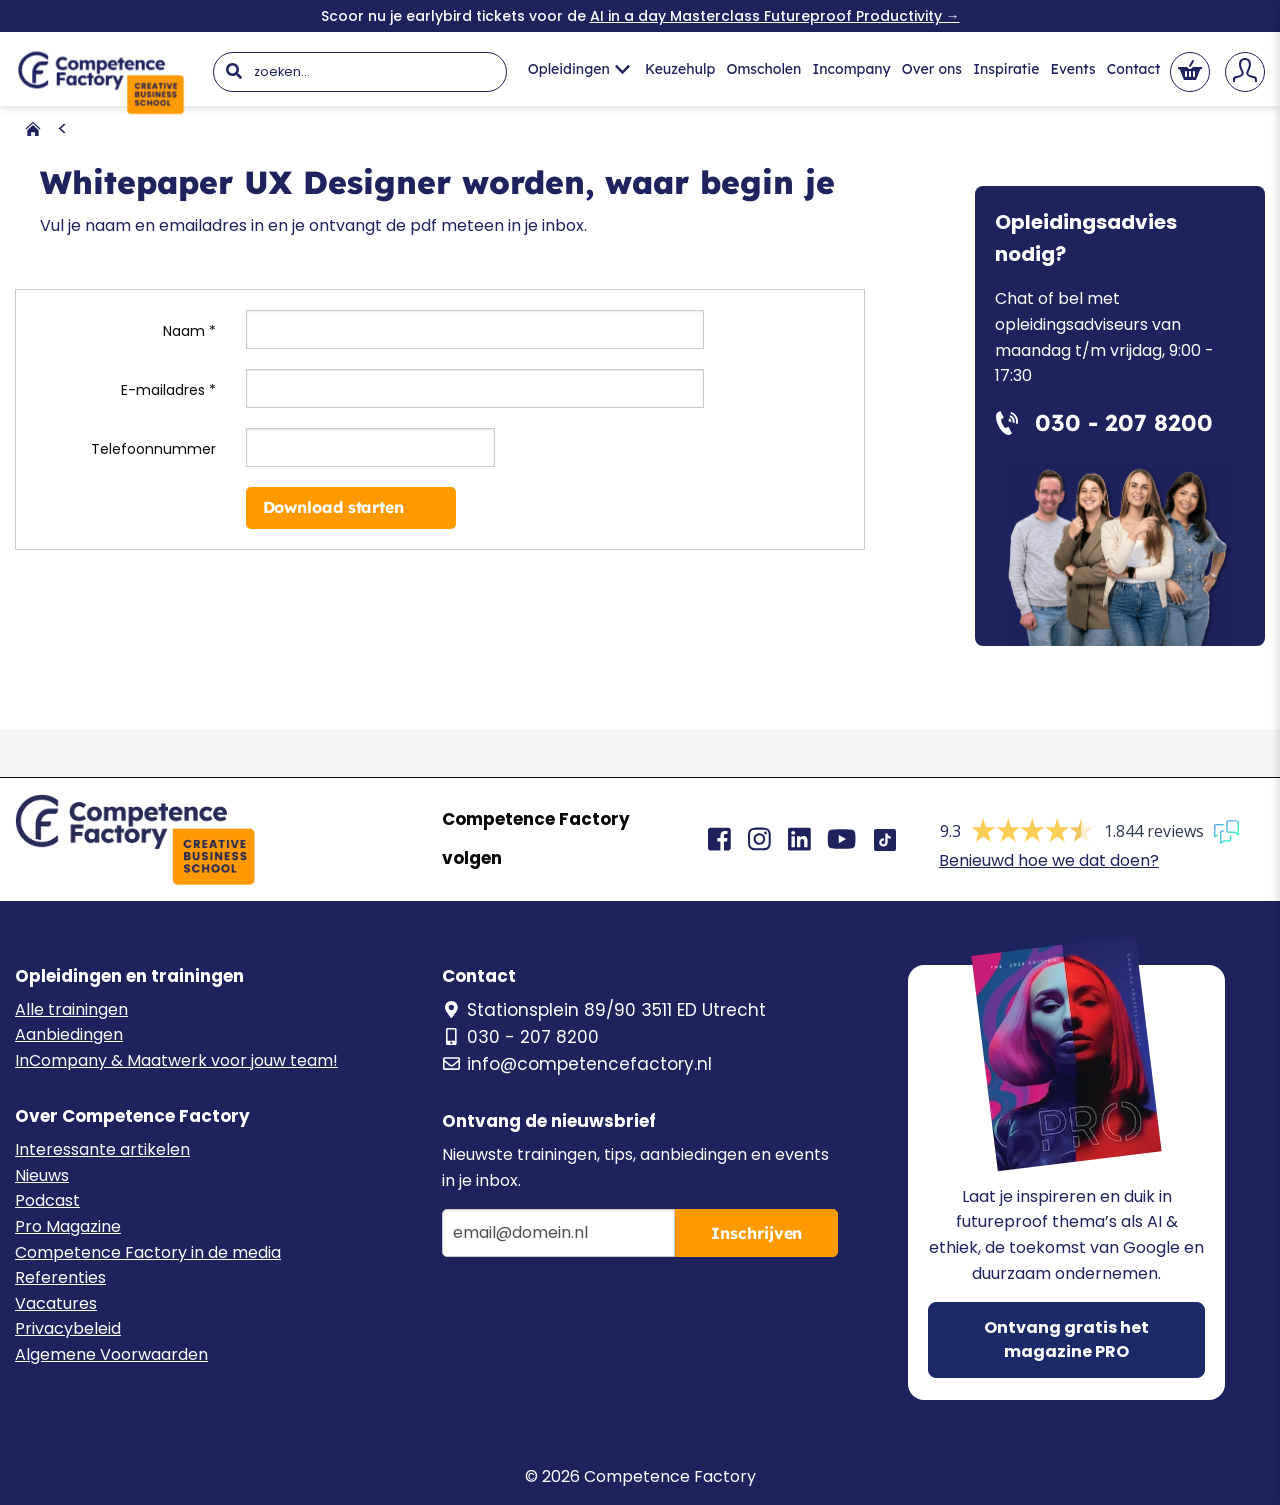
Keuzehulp (680, 69)
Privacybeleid (68, 1328)
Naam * (189, 331)
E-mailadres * (168, 390)
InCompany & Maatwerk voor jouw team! (176, 1060)
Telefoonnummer (153, 449)
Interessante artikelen (102, 1149)
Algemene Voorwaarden (111, 1354)
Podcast (47, 1200)
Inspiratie (1006, 69)
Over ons (932, 69)
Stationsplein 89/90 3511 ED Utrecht (604, 1010)
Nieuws (42, 1175)
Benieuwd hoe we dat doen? (1049, 860)
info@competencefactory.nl (577, 1064)
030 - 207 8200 (520, 1037)
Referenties (60, 1277)
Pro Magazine (68, 1226)
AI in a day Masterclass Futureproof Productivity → (775, 16)
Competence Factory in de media (148, 1252)
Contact (1133, 69)
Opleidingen (579, 69)
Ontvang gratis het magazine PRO (1066, 1339)
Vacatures (56, 1303)
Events (1073, 69)
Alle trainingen (71, 1009)
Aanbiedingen (69, 1034)
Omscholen (763, 69)
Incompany (852, 69)
